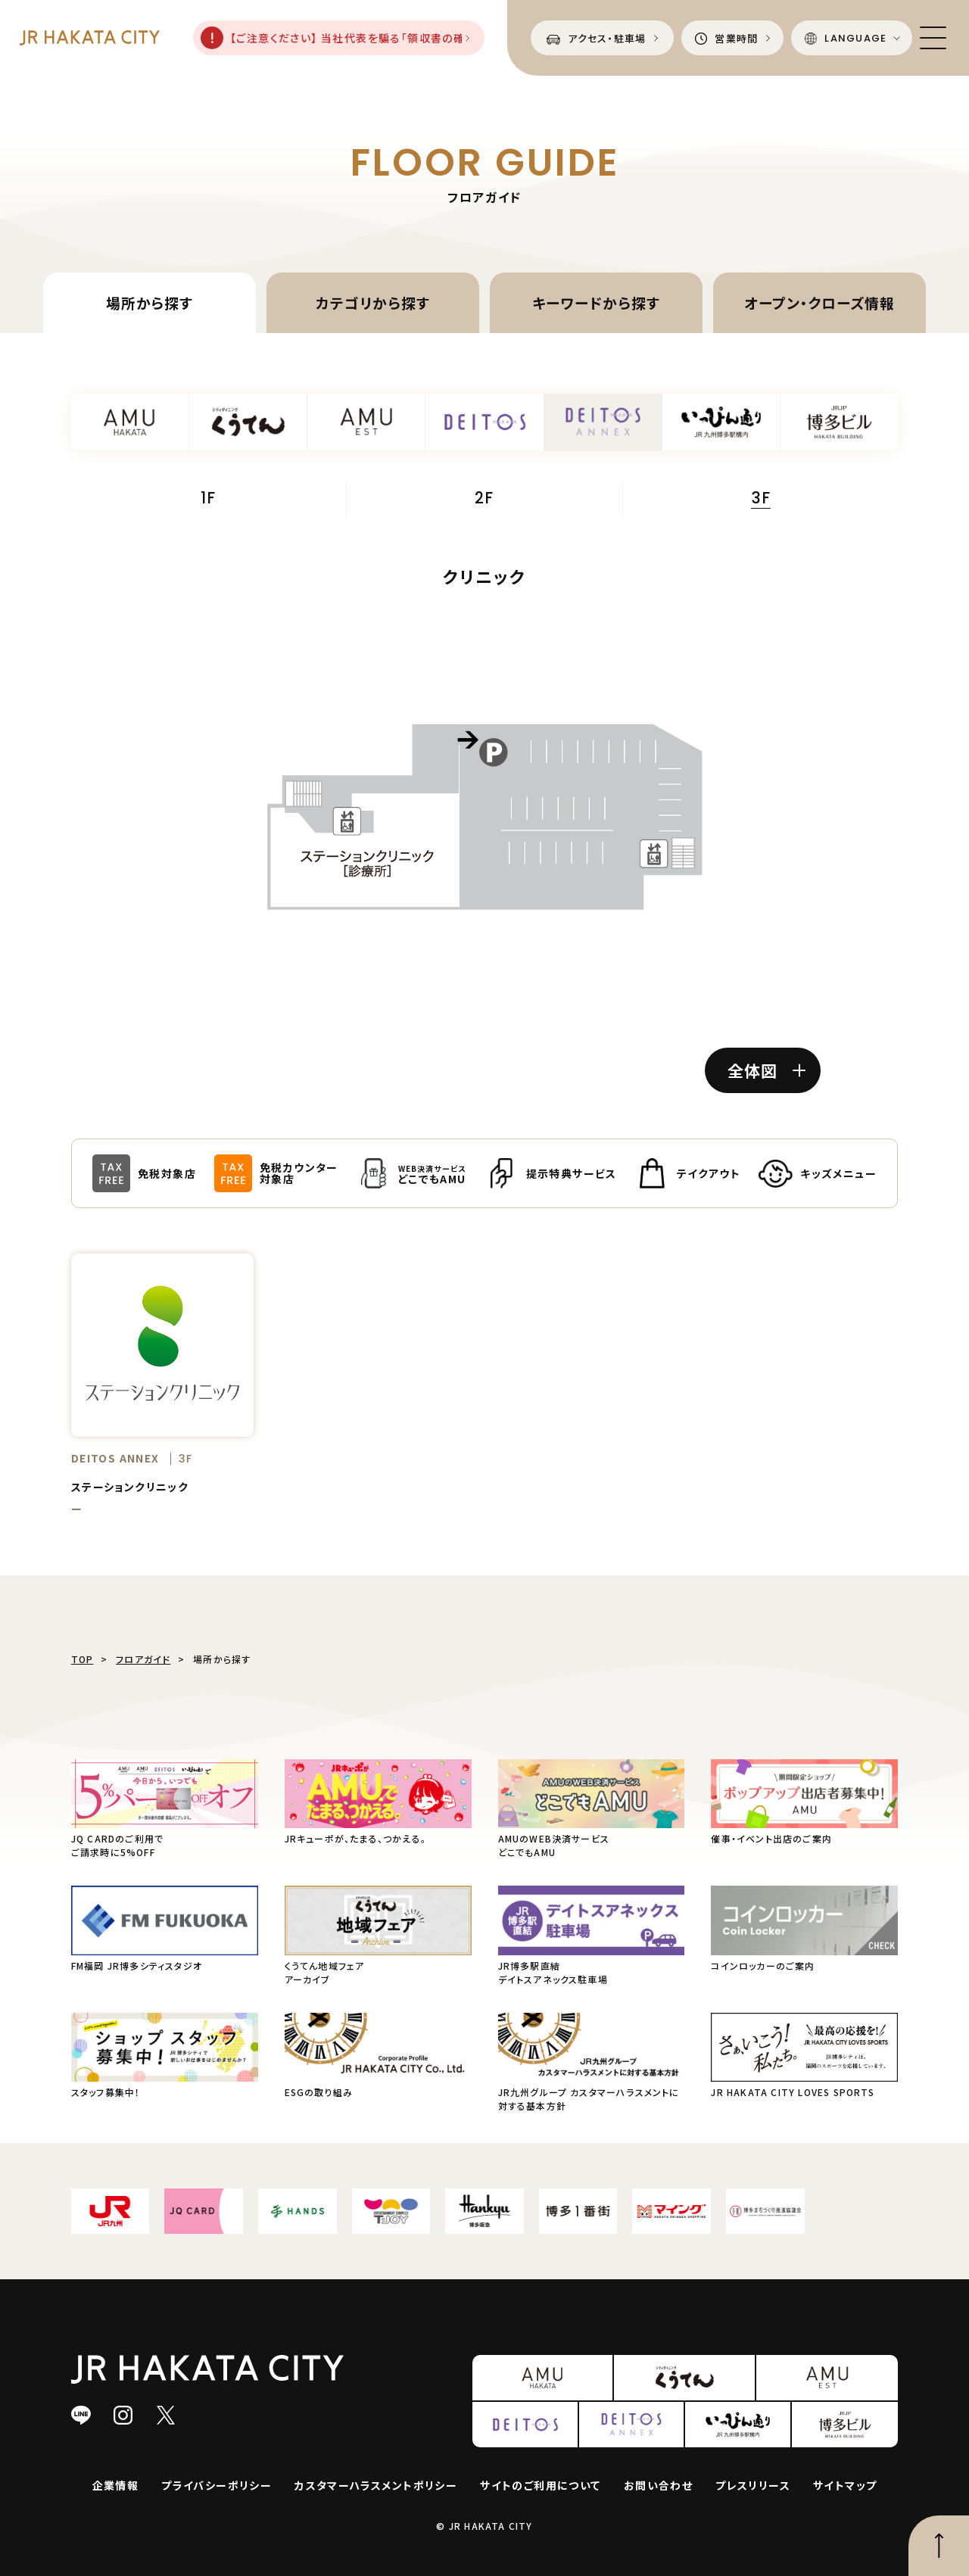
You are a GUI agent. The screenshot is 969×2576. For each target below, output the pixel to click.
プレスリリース (752, 2485)
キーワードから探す (595, 302)
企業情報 (115, 2485)
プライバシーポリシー (216, 2485)
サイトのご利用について (540, 2485)
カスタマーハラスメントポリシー (375, 2485)
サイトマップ (845, 2485)
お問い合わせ (658, 2485)
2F (484, 499)
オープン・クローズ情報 (819, 302)
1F (208, 499)
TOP (82, 1658)
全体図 (766, 1070)
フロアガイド (143, 1658)
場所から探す (150, 302)
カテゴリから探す (373, 302)
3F (761, 500)
